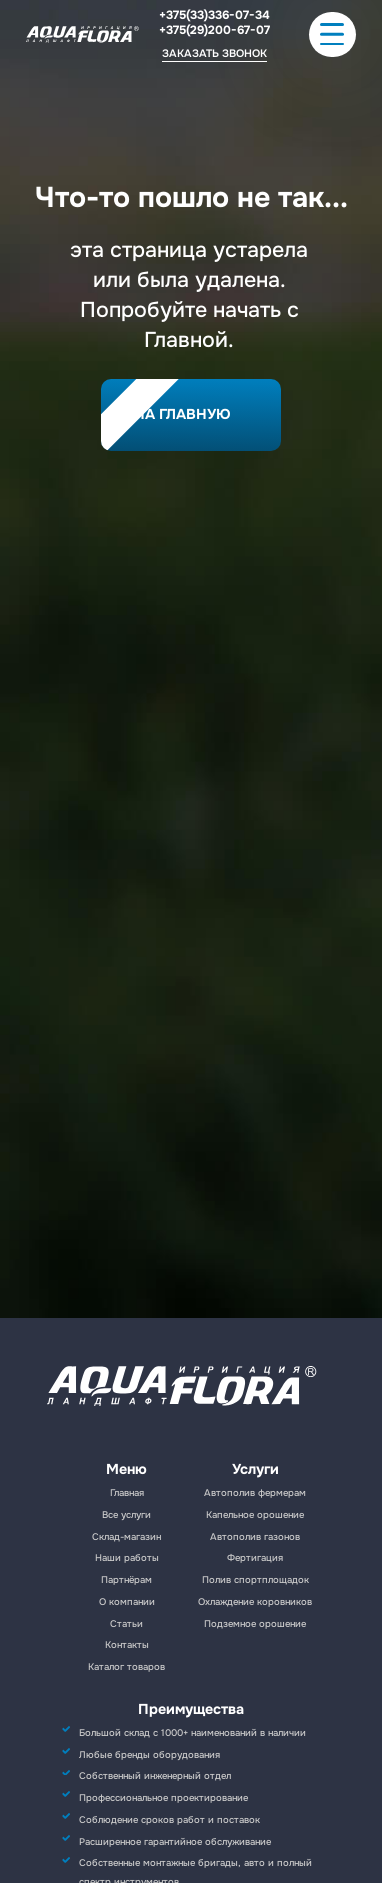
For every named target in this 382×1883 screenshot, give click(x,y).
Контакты (127, 1645)
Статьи (126, 1624)
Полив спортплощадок (255, 1580)
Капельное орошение (255, 1515)
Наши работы (127, 1558)
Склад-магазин (126, 1537)
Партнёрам (126, 1580)
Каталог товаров (126, 1667)
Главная (127, 1493)
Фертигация (255, 1558)
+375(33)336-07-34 (214, 15)
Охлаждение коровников (255, 1602)
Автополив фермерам (255, 1493)
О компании (127, 1602)
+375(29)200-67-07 (214, 30)
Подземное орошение (255, 1624)
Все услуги (126, 1515)
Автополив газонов (255, 1537)
